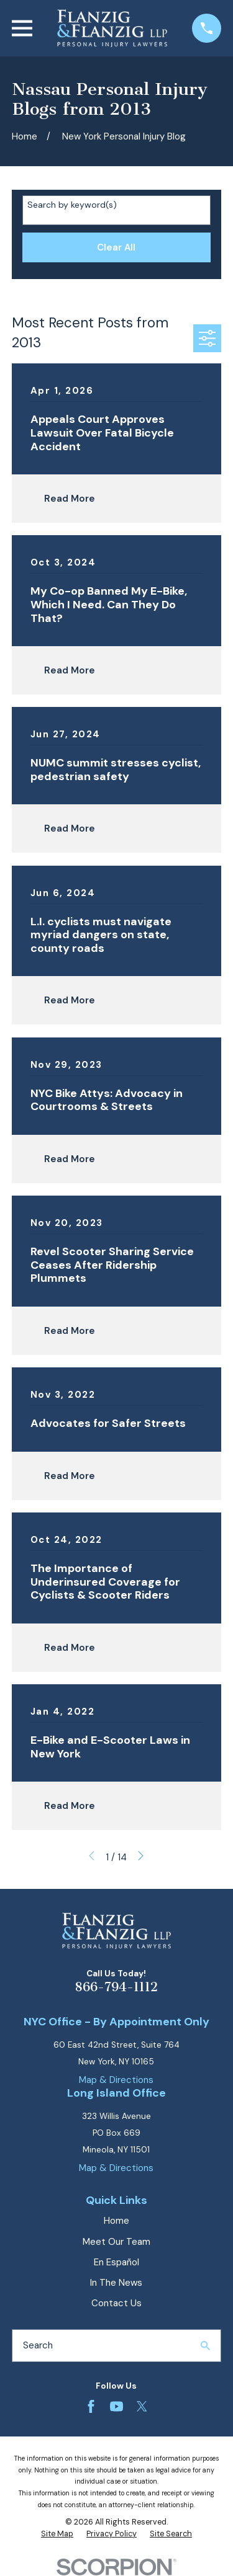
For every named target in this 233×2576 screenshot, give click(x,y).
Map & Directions (116, 2080)
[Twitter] (141, 2406)
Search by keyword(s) (72, 205)
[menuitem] (57, 2534)
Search (38, 2345)
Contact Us (116, 2303)
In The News (116, 2282)
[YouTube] (116, 2406)
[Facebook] (91, 2406)
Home (116, 2220)
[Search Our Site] (205, 2345)
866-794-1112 (116, 1986)
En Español (116, 2262)
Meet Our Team (116, 2242)
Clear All (116, 247)
